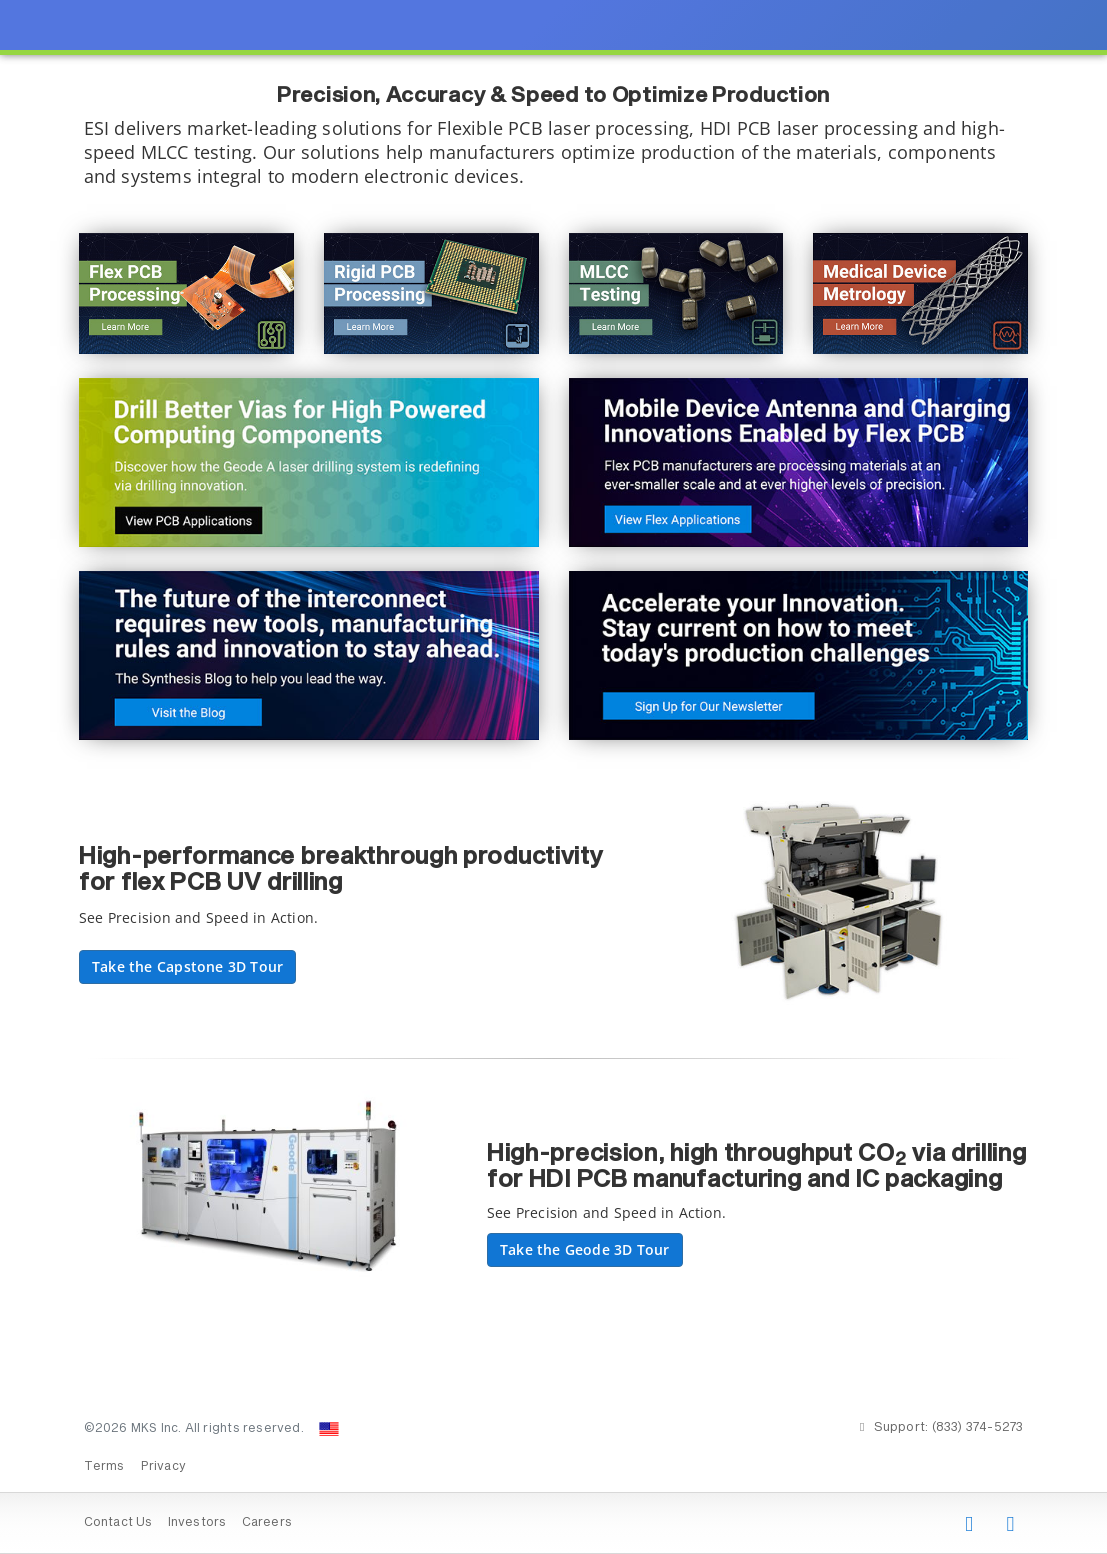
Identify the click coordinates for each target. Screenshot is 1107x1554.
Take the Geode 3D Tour (585, 1249)
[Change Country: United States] (329, 1429)
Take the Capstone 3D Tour (187, 966)
